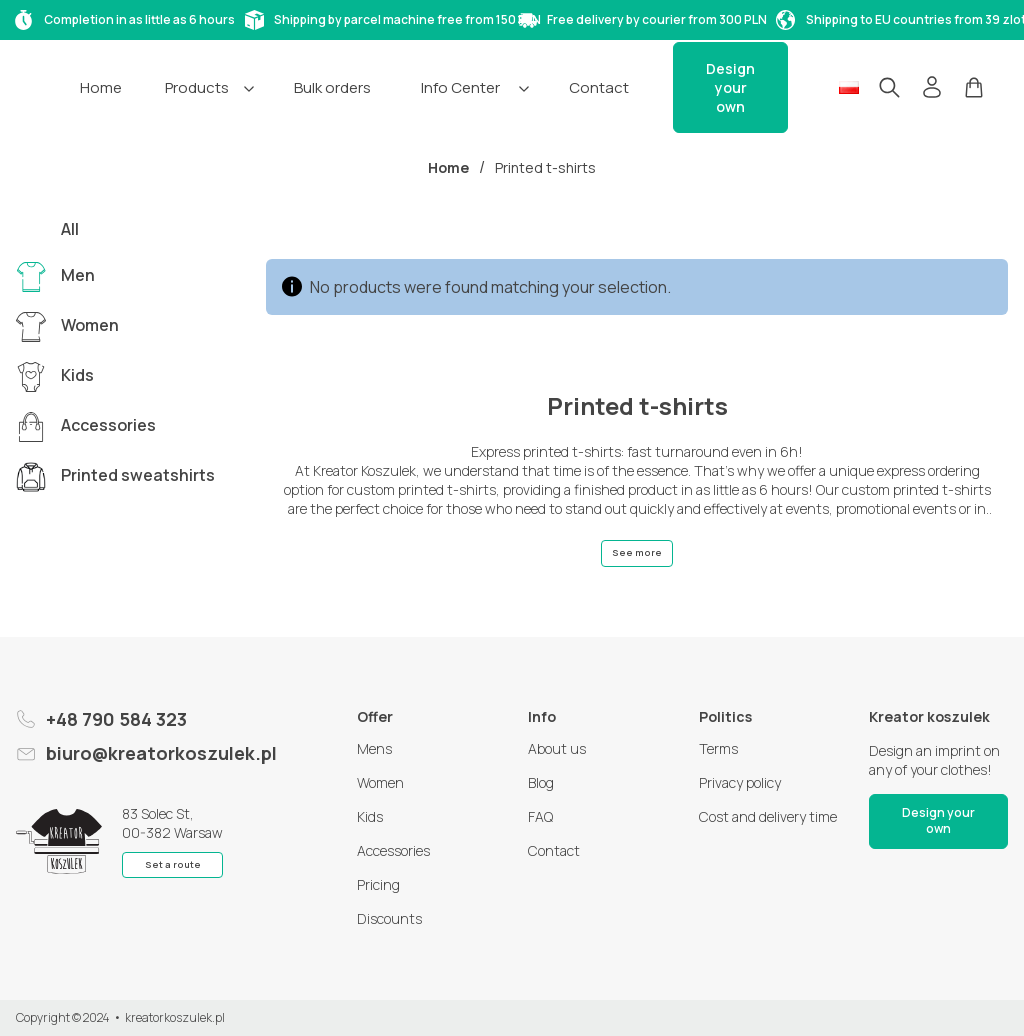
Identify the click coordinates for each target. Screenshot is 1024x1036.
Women (380, 782)
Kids (370, 816)
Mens (374, 748)
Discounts (389, 918)
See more (637, 552)
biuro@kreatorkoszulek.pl (161, 753)
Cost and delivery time (768, 816)
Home (448, 167)
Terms (718, 748)
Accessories (393, 850)
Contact (554, 850)
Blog (541, 782)
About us (557, 748)
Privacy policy (740, 782)
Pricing (378, 884)
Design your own (730, 87)
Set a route (173, 864)
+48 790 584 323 (116, 719)
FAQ (540, 816)
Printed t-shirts (545, 167)
